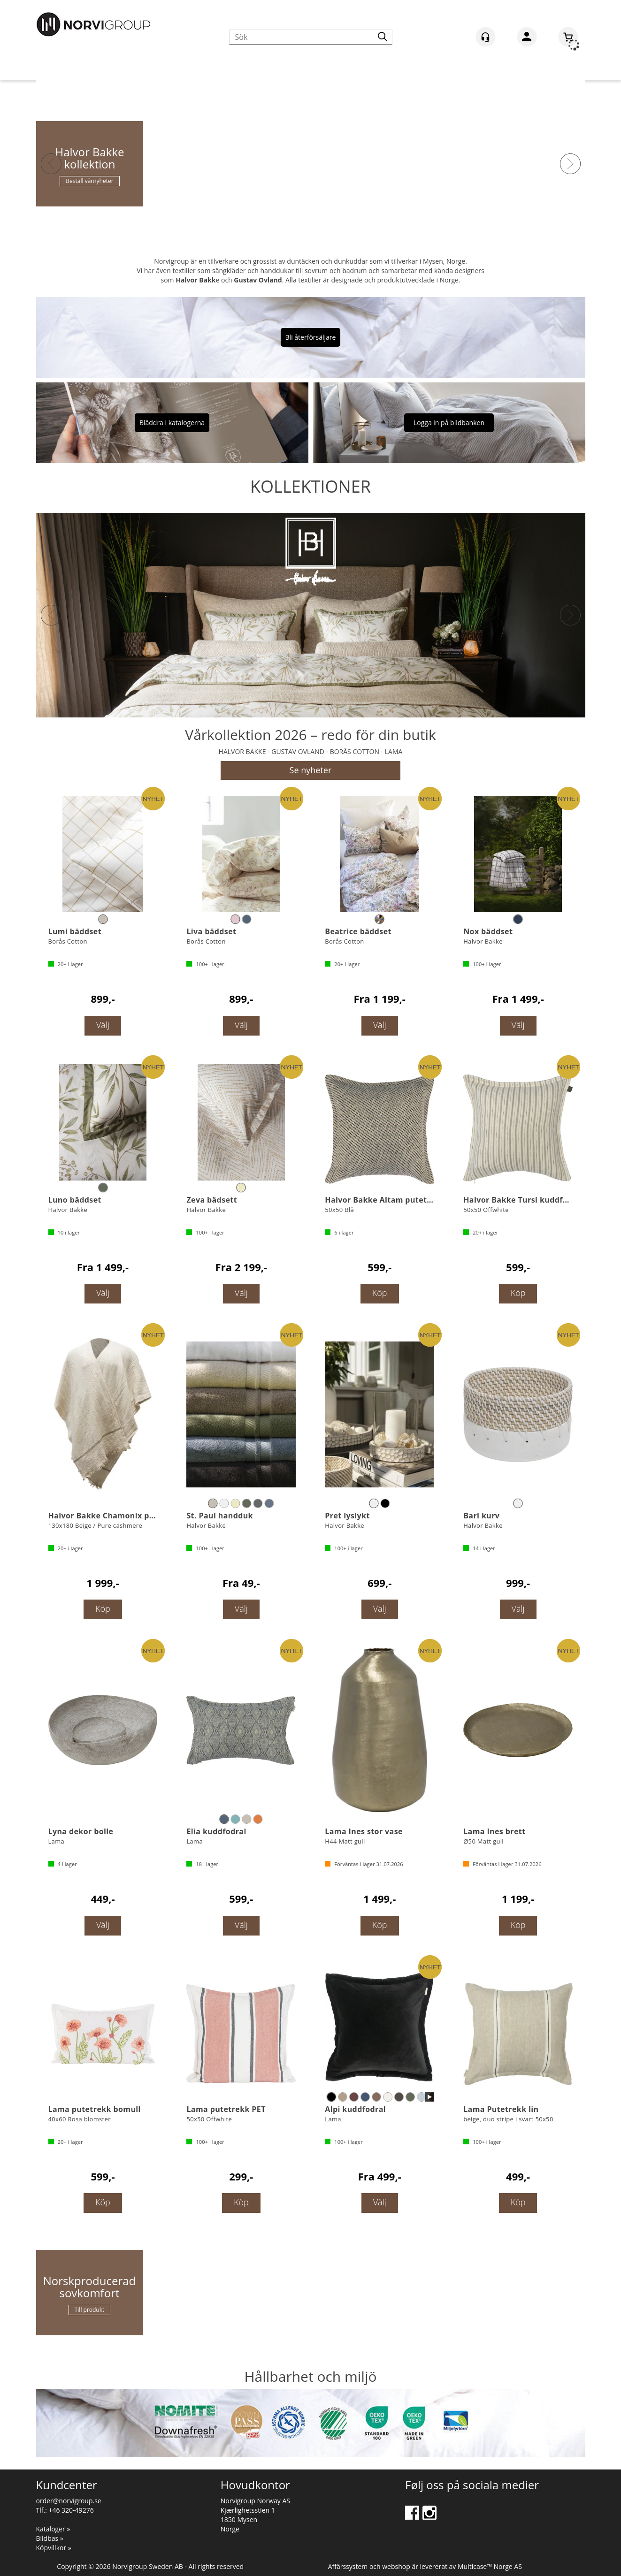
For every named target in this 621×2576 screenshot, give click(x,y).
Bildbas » (49, 2538)
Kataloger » (53, 2528)
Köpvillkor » (53, 2547)
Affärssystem (348, 2566)
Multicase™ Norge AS (490, 2566)
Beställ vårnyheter (89, 181)
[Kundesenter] (485, 37)
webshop (396, 2566)
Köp (379, 1292)
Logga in (527, 38)
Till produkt (90, 2310)
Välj (102, 1024)
